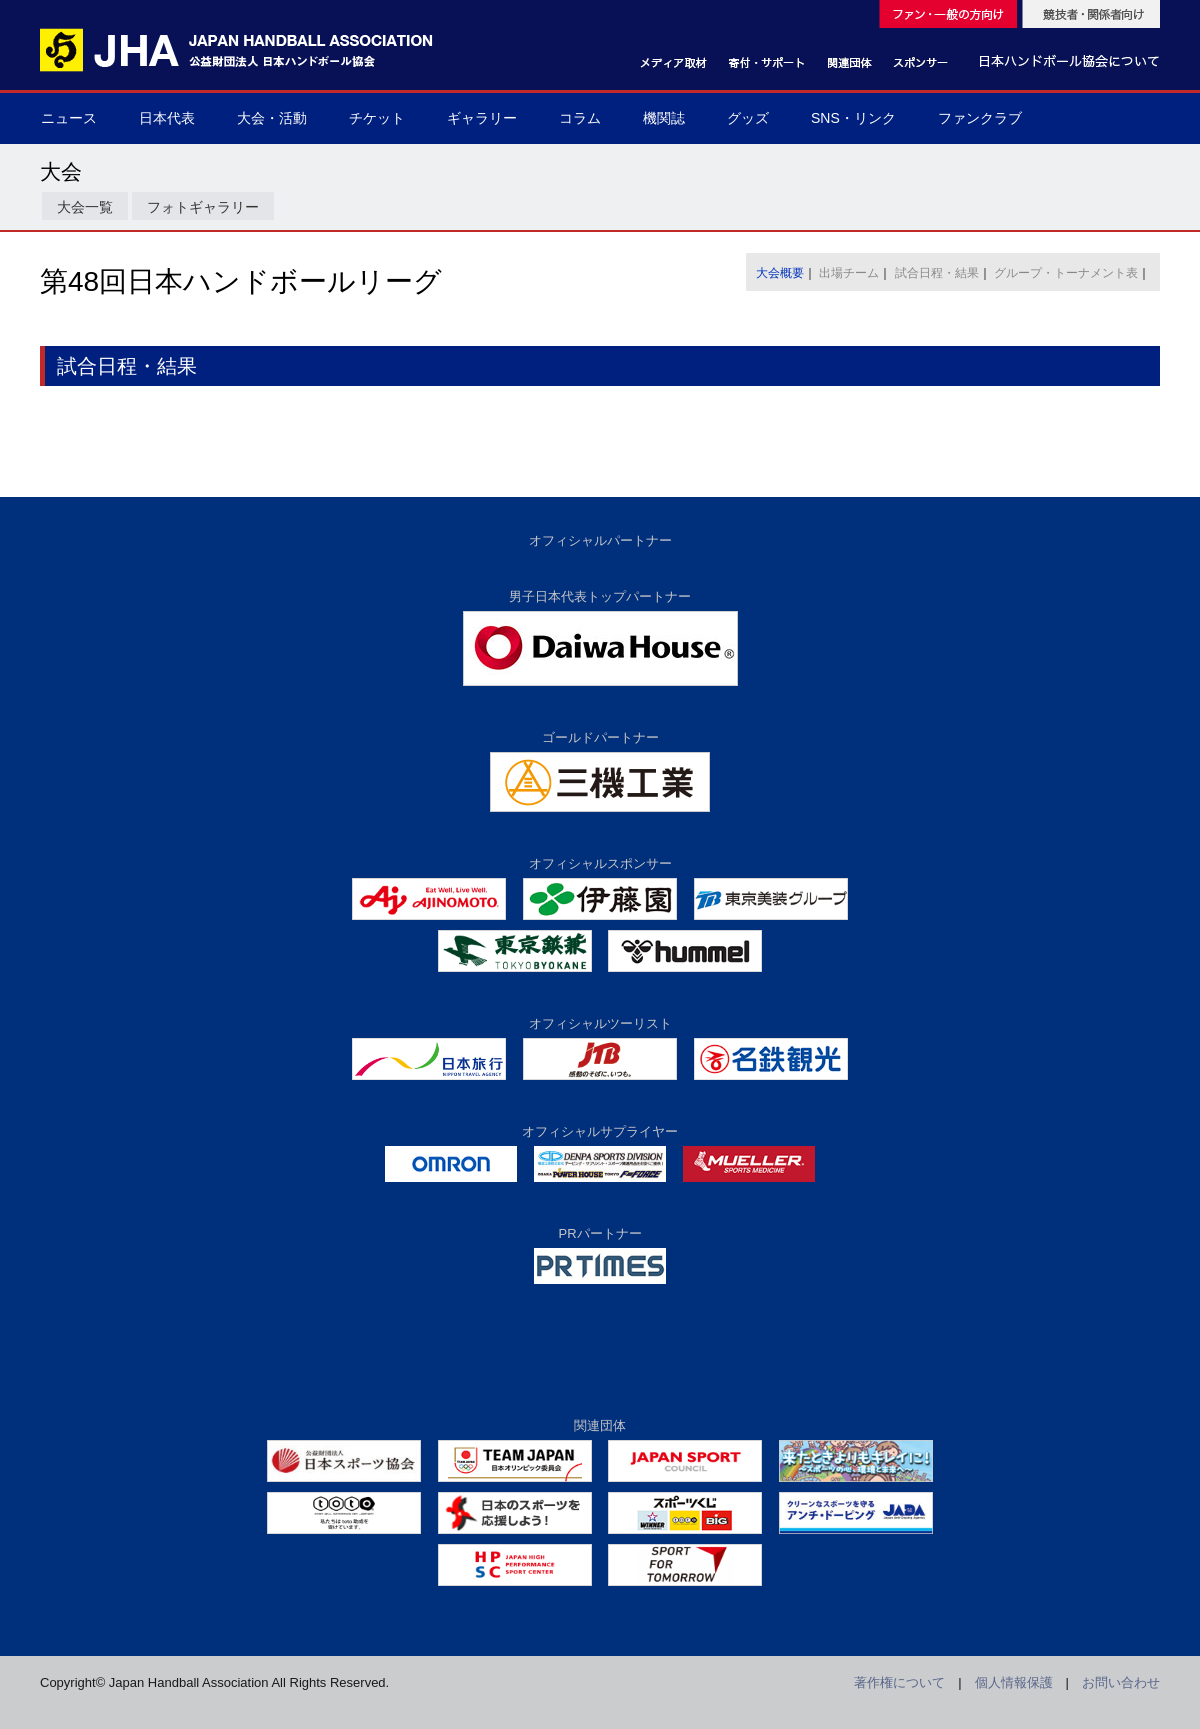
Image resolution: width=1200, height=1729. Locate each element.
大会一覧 (85, 207)
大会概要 (780, 273)
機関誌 (664, 118)
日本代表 (167, 118)
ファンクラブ (980, 118)
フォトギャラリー (203, 207)
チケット (377, 118)
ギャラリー (482, 118)
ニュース (69, 118)
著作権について (899, 1682)
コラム (580, 118)
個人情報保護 (1014, 1682)
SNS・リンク (853, 118)
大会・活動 (272, 118)
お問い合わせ (1121, 1682)
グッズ (748, 118)
